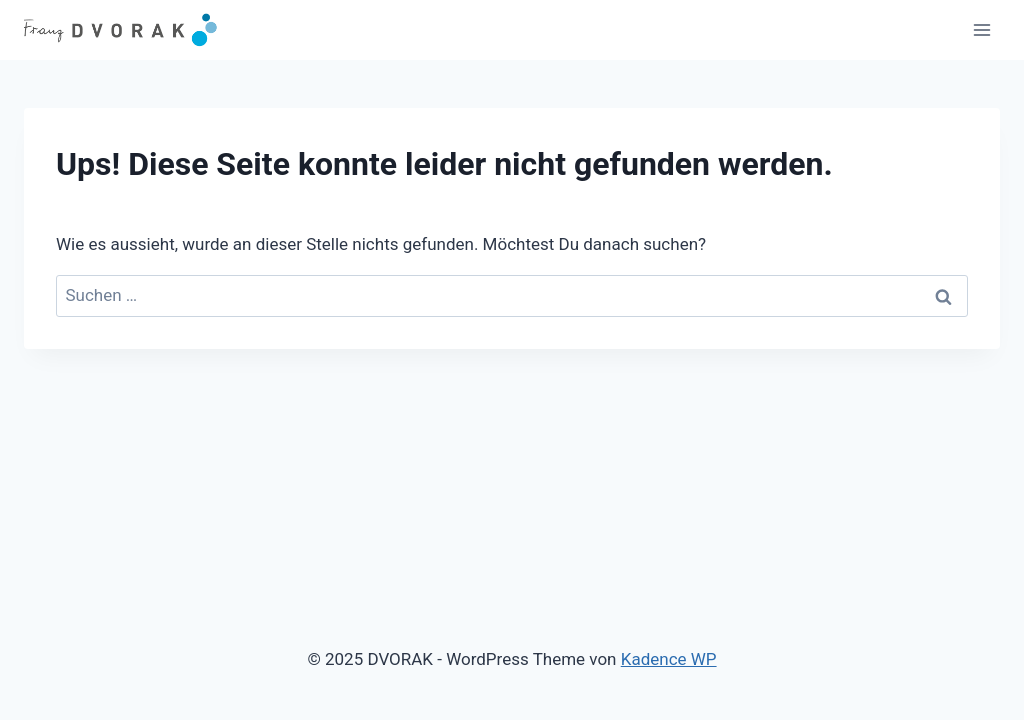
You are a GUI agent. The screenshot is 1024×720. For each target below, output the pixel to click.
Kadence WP (669, 659)
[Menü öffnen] (981, 29)
